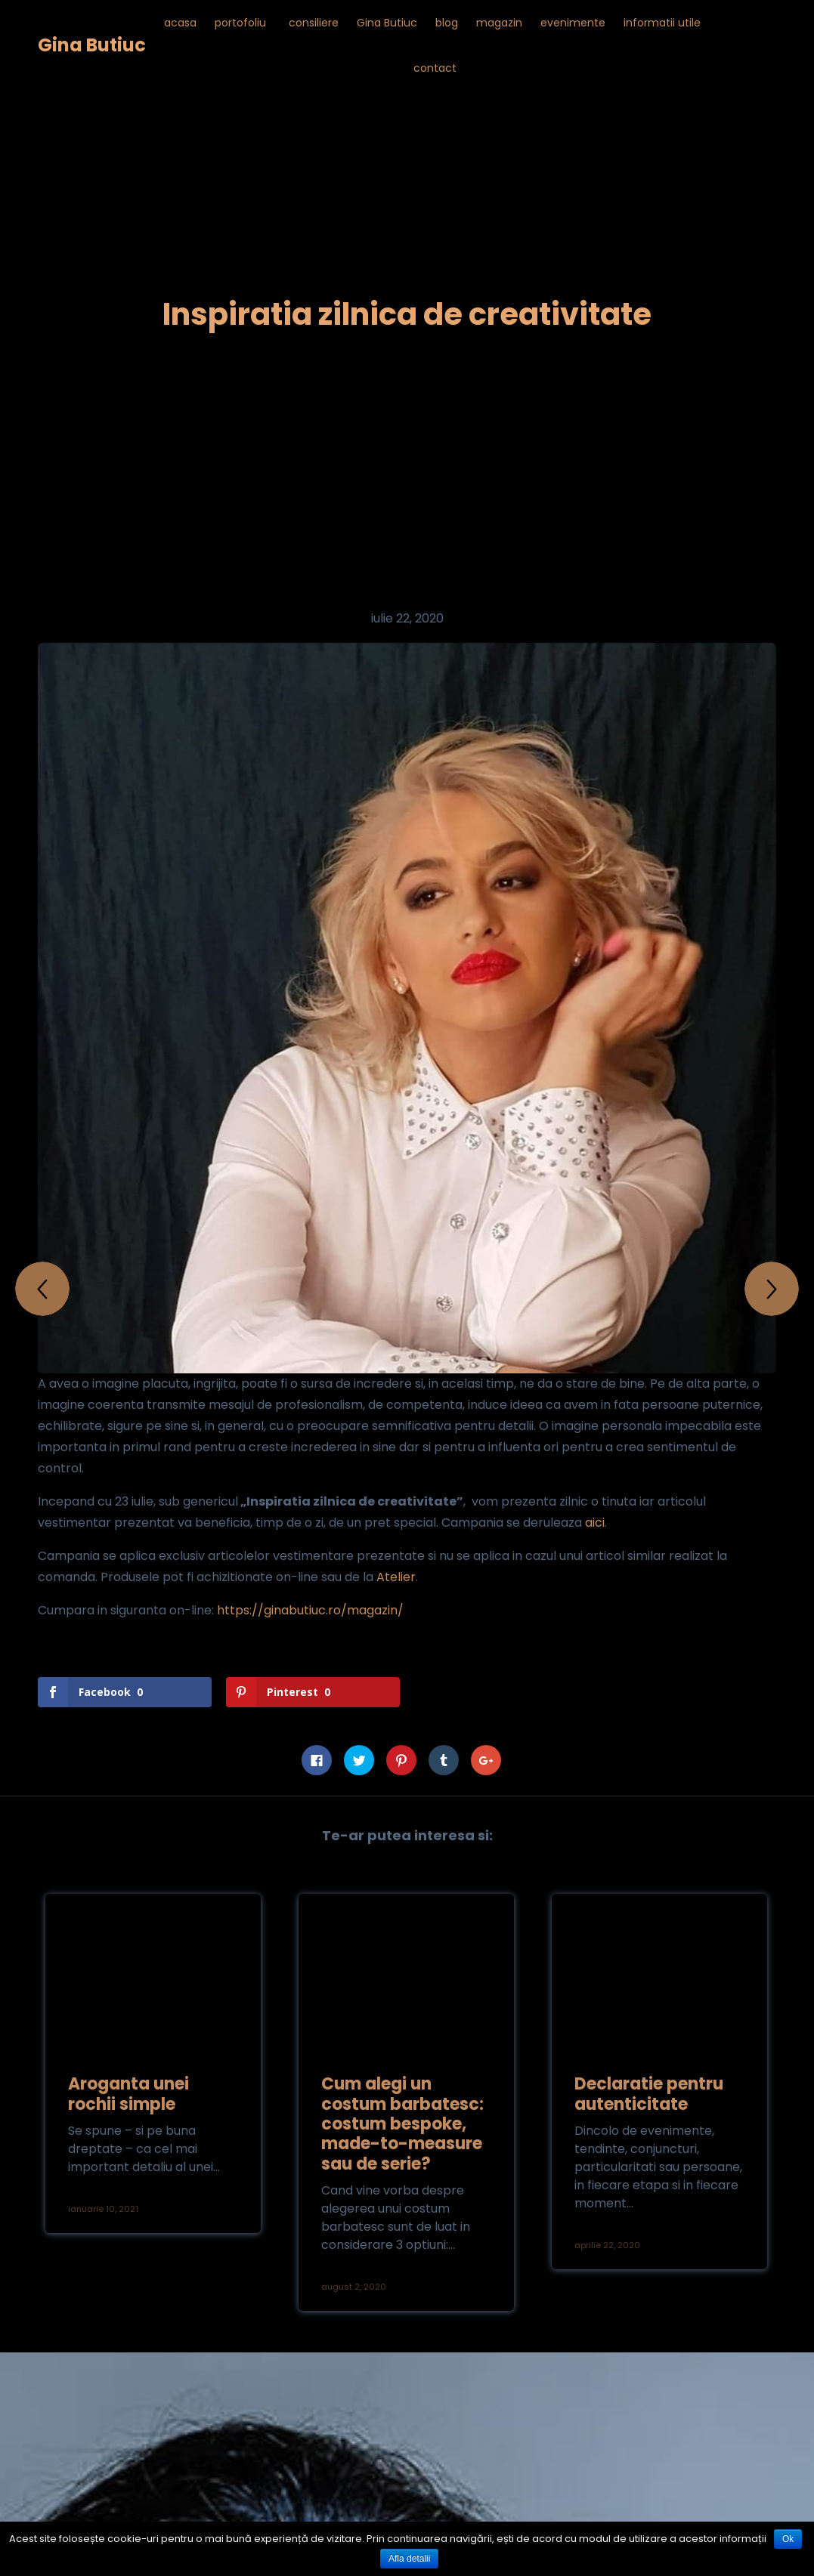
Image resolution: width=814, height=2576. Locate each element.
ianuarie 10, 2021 (103, 2209)
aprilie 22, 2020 (607, 2245)
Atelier (396, 1577)
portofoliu (240, 22)
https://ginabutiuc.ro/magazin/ (310, 1610)
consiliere (314, 22)
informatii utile (662, 22)
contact (435, 68)
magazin (499, 22)
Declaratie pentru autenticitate (648, 2094)
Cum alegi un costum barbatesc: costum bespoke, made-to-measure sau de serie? (402, 2124)
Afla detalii (409, 2558)
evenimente (572, 22)
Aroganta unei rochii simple (128, 2094)
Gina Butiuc (92, 45)
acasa (180, 22)
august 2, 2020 (353, 2287)
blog (446, 22)
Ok (788, 2539)
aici (595, 1522)
